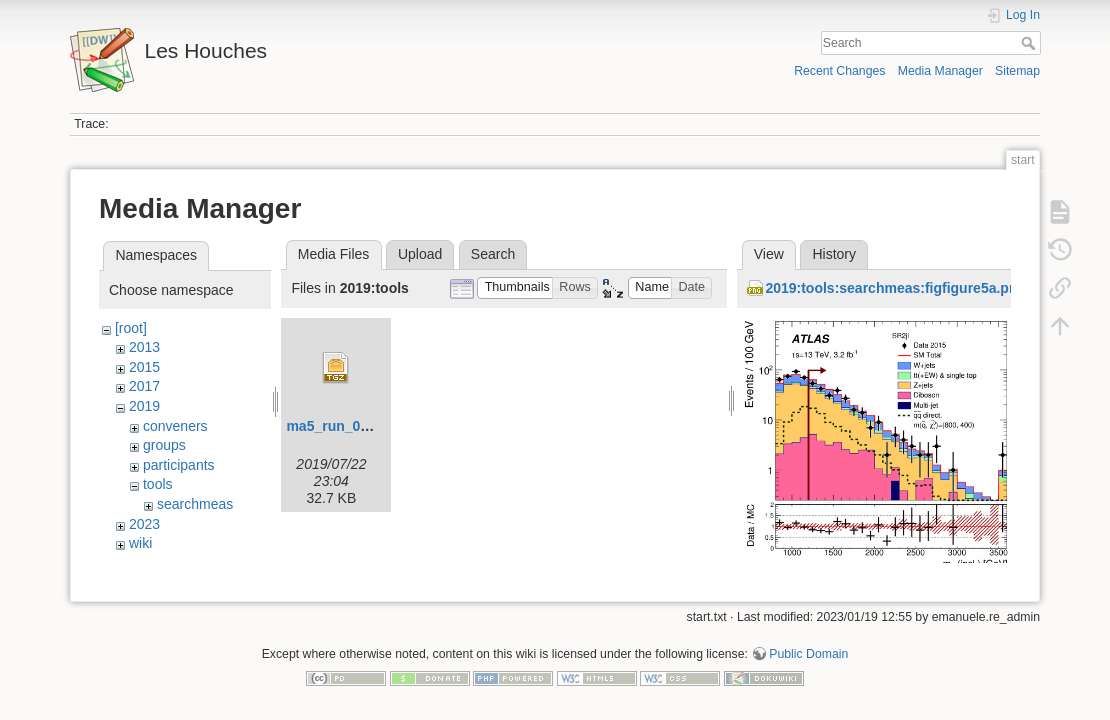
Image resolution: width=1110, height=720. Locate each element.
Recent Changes (839, 71)
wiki (140, 543)
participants (179, 465)
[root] (131, 328)
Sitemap (1017, 71)
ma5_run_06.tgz (339, 426)
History (834, 254)
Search (1030, 43)
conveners (175, 426)
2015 (144, 367)
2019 (144, 406)
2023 (144, 524)
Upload (420, 254)
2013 (144, 347)
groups (164, 445)
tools (158, 484)
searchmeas (195, 504)
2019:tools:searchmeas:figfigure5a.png (895, 288)
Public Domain (808, 646)
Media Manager (940, 71)
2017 (144, 386)
